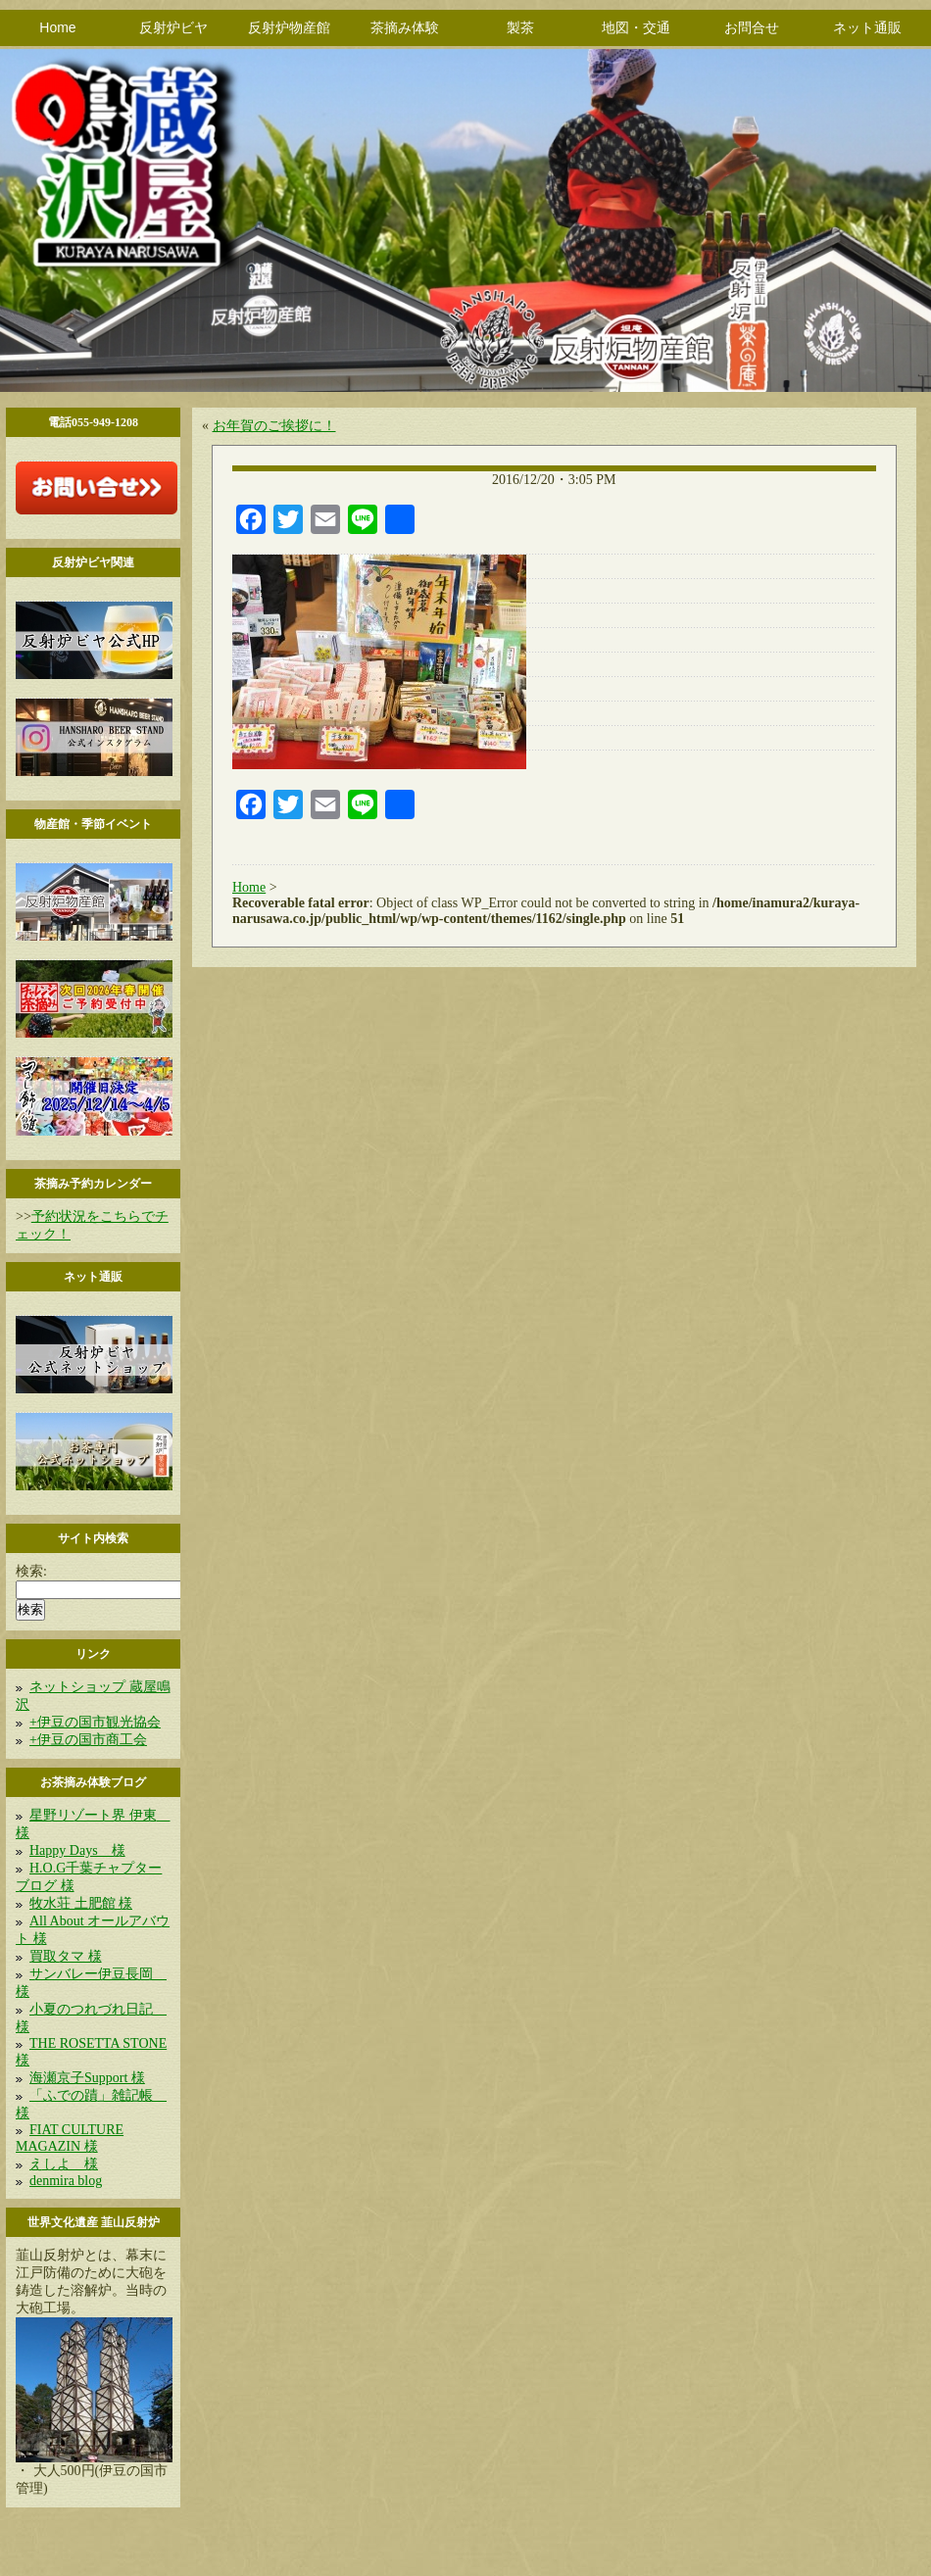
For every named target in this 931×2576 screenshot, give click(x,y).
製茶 (520, 27)
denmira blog (65, 2180)
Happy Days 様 (77, 1850)
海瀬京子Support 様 (87, 2077)
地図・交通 (636, 27)
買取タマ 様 (65, 1956)
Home (57, 27)
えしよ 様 (63, 2164)
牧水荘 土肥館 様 (80, 1903)
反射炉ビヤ (173, 27)
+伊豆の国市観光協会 (95, 1722)
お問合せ (751, 27)
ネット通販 (867, 27)
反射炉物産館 (289, 27)
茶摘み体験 (404, 27)
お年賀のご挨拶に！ (274, 425)
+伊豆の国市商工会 (88, 1739)
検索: (31, 1571)
